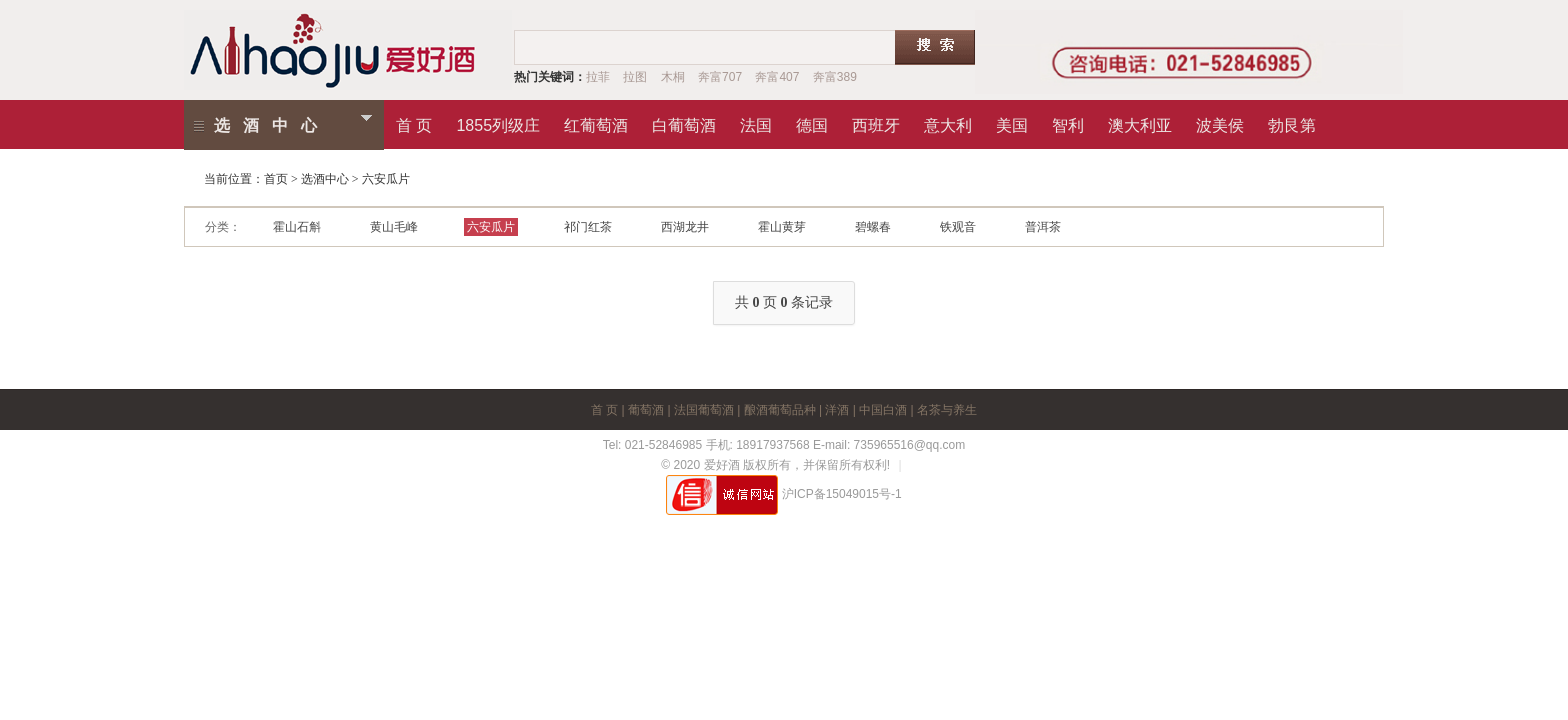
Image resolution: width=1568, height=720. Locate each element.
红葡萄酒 (596, 122)
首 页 (414, 122)
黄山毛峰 (394, 227)
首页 (276, 179)
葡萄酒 (646, 410)
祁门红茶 (588, 227)
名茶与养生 (947, 410)
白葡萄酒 (684, 122)
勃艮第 (1292, 122)
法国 (756, 122)
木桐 (673, 77)
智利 (1068, 122)
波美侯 (1220, 122)
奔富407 (777, 77)
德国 (812, 122)
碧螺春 (873, 227)
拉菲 (598, 77)
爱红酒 (349, 50)
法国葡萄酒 (704, 410)
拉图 (635, 77)
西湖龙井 (685, 227)
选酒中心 (272, 125)
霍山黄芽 (782, 227)
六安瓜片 (491, 227)
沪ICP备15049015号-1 (842, 494)
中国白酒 (883, 410)
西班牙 (876, 122)
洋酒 (837, 410)
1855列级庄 (498, 122)
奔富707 (720, 77)
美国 (1012, 122)
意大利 (948, 122)
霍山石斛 (297, 227)
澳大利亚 (1140, 122)
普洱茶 (1043, 227)
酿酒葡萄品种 (780, 410)
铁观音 (958, 227)
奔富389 (835, 77)
